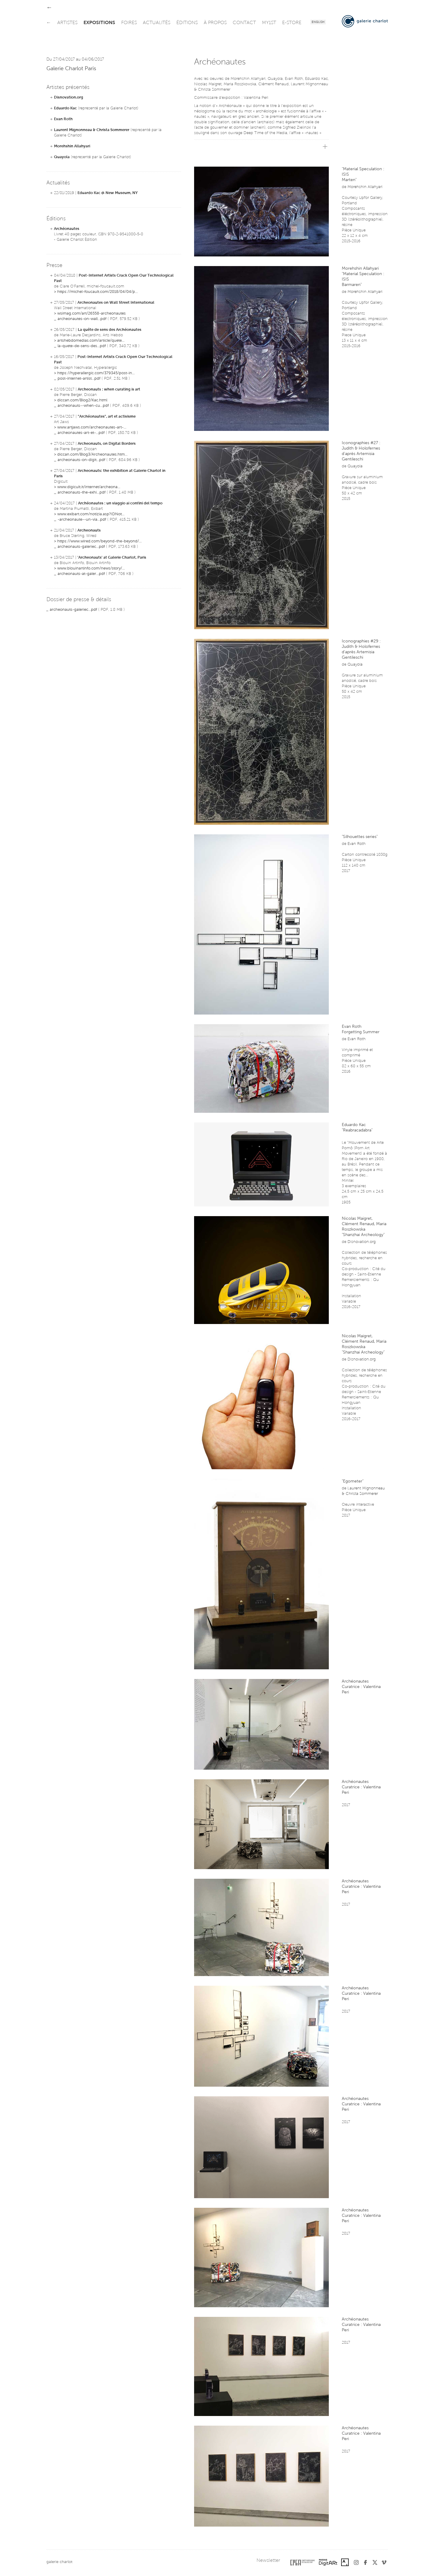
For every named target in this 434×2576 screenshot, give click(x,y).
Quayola (62, 157)
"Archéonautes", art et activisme (107, 417)
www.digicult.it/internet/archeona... (88, 487)
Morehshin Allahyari (72, 146)
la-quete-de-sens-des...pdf (82, 346)
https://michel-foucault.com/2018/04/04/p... (97, 292)
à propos (215, 22)
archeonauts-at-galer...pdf (81, 574)
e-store (291, 22)
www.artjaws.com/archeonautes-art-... (91, 427)
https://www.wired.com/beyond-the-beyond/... (99, 541)
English (318, 22)
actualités (156, 22)
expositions (99, 22)
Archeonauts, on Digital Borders (107, 444)
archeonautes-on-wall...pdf (82, 319)
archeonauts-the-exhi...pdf (81, 492)
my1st (269, 22)
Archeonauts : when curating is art (109, 389)
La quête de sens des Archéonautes (109, 330)
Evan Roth (63, 119)
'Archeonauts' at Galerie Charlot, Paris (111, 558)
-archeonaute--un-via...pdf (82, 520)
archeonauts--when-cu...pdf (83, 406)
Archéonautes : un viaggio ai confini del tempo (120, 503)
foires (129, 22)
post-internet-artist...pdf (79, 379)
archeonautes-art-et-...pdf (81, 433)
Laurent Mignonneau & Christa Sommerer (91, 130)
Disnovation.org (68, 97)
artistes (67, 22)
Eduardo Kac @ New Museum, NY (107, 193)
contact (244, 22)
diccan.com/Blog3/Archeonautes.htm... (92, 455)
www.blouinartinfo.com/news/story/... (91, 568)
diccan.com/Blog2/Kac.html (82, 400)
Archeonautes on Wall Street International (115, 303)
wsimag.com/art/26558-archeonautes (91, 313)
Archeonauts (89, 530)
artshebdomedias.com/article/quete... (90, 341)
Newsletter (268, 2560)
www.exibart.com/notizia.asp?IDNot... (90, 514)
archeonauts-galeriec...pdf (81, 547)
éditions (187, 22)
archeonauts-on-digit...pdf (81, 460)
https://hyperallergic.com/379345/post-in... (96, 373)
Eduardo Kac (65, 108)
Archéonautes (66, 229)
